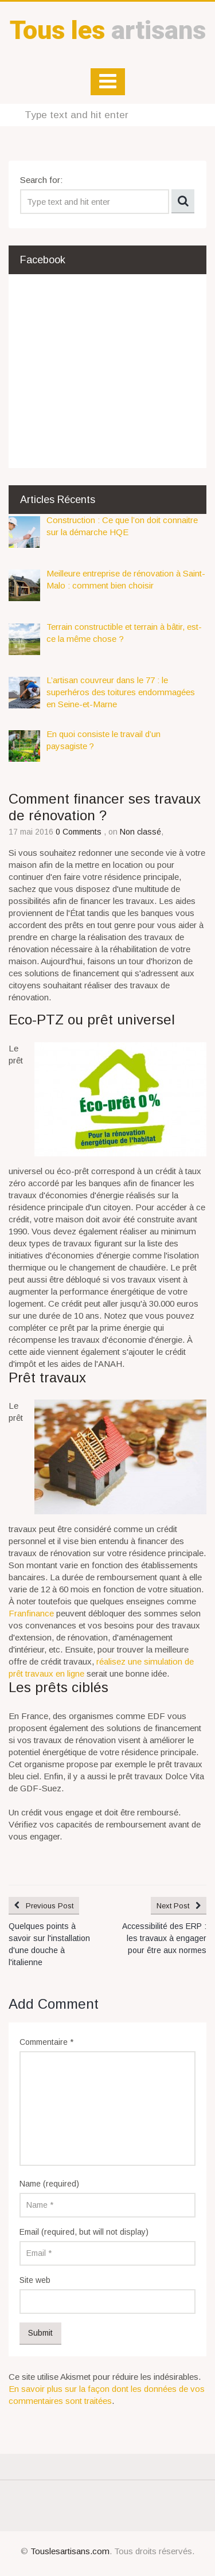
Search (182, 201)
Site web (34, 2280)
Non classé (140, 831)
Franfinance (31, 1613)
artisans (108, 30)
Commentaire (46, 2042)
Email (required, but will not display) (83, 2231)
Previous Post (49, 1905)
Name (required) (49, 2183)
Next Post (173, 1905)
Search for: (41, 180)
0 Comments (80, 831)
